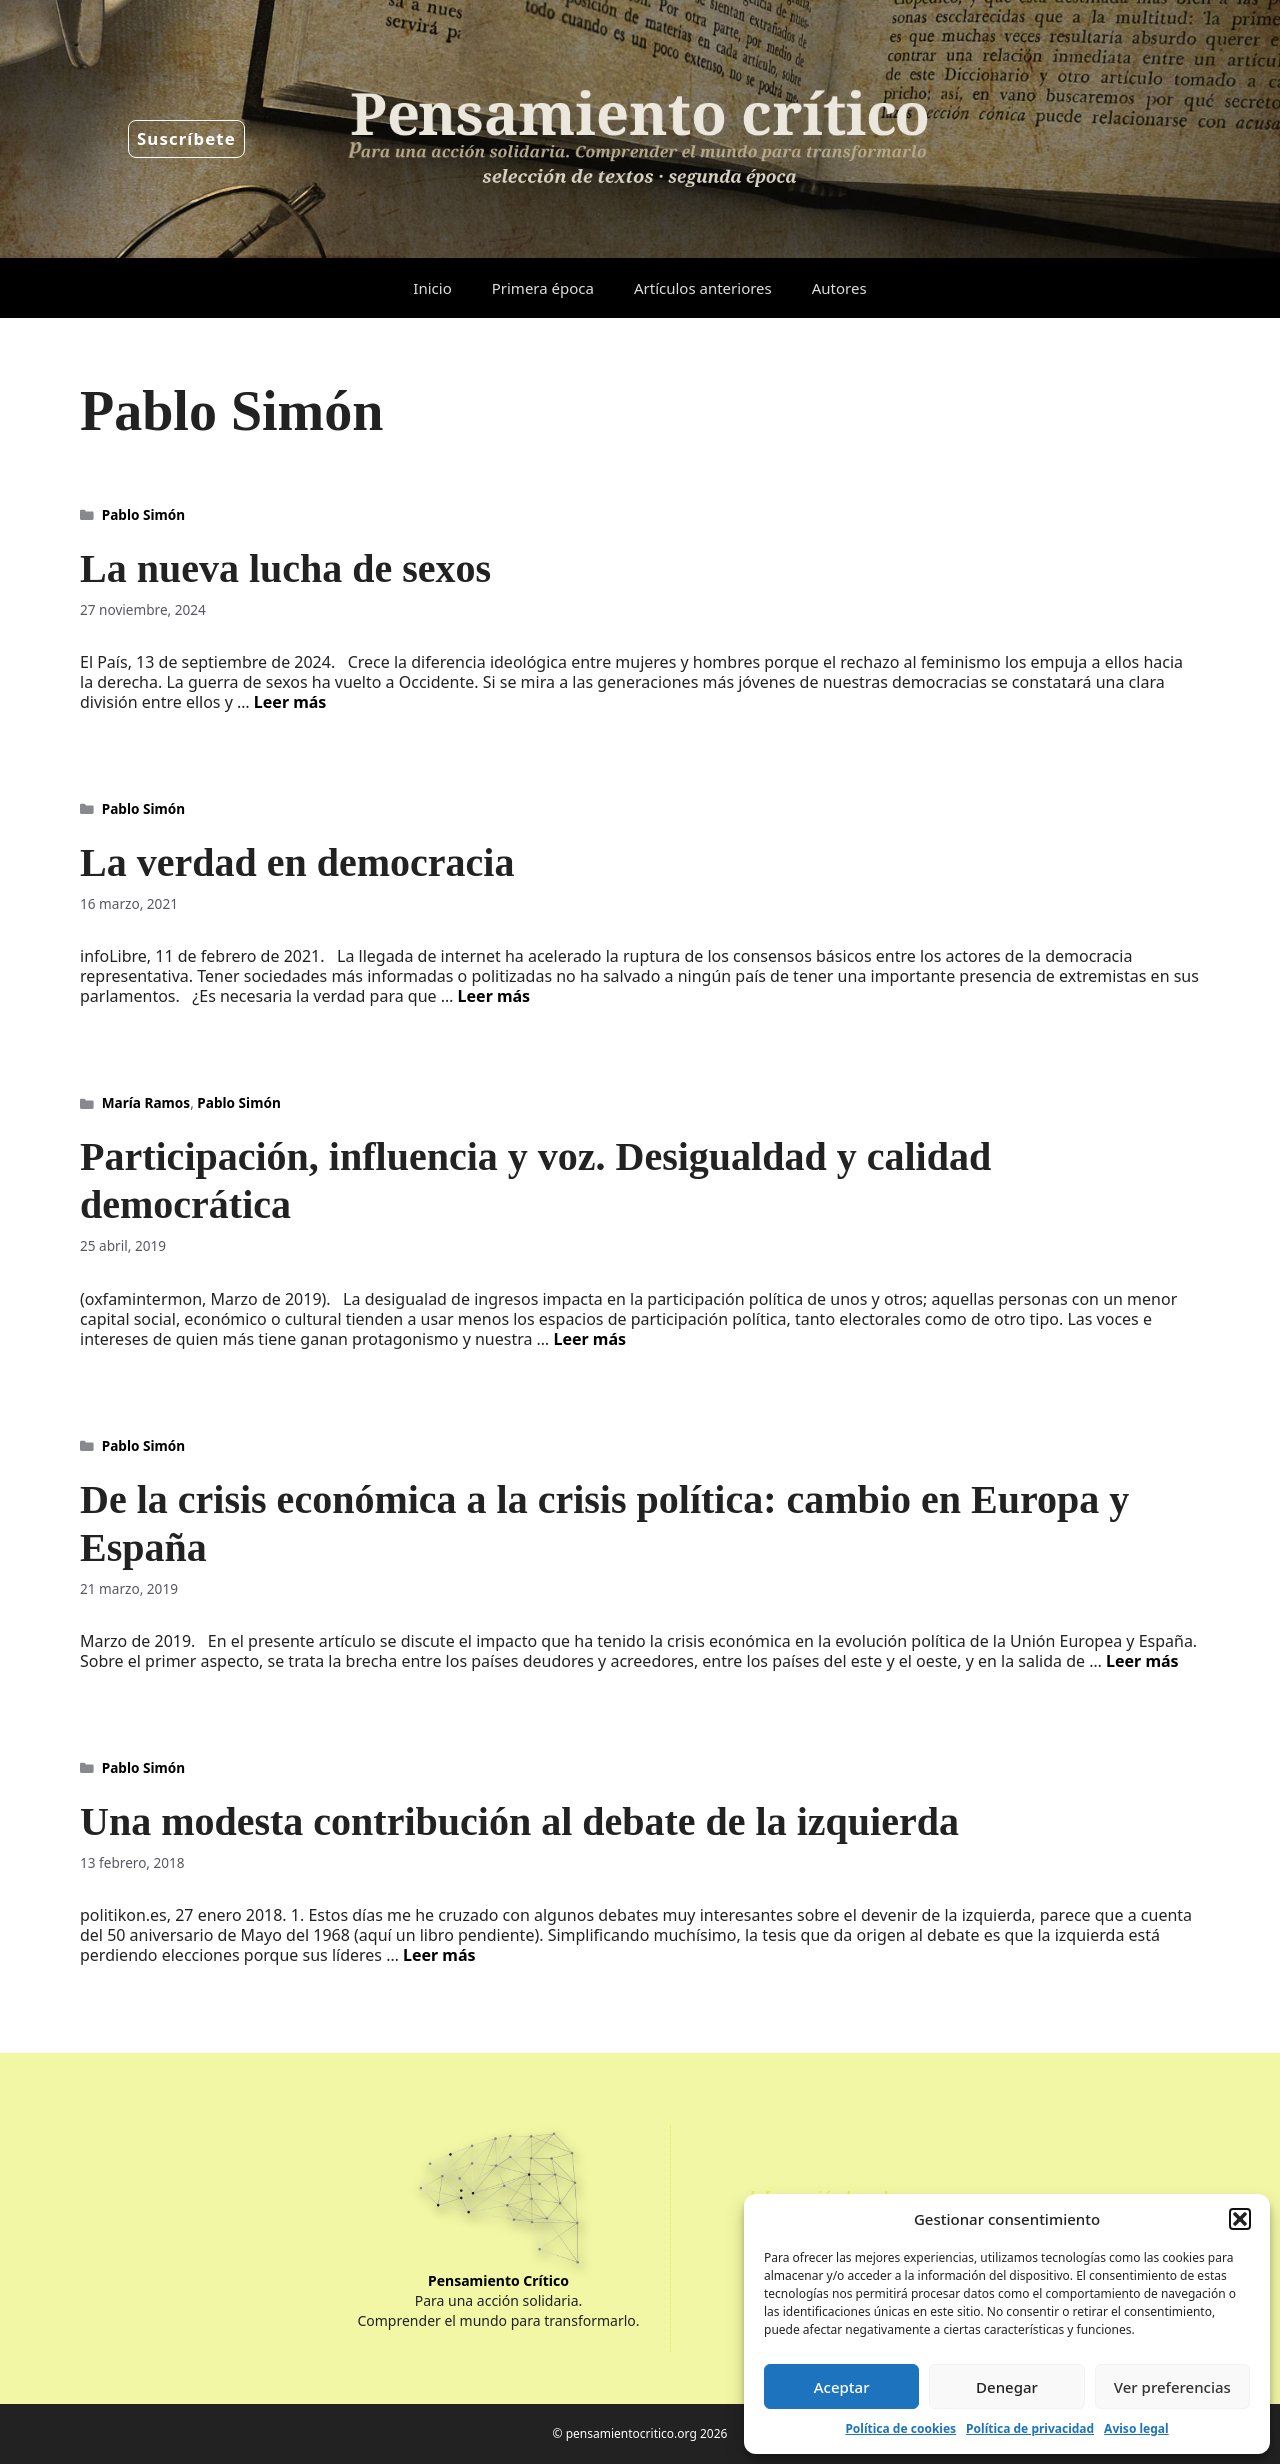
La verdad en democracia (297, 862)
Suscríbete (186, 138)
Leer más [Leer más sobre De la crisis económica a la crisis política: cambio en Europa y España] (1142, 1661)
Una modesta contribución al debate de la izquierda (519, 1821)
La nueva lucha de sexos (285, 568)
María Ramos (146, 1102)
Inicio (432, 288)
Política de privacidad (1030, 2428)
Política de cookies (900, 2428)
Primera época (543, 288)
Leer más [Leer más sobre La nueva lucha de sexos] (290, 702)
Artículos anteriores (703, 288)
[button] (1240, 2219)
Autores (839, 288)
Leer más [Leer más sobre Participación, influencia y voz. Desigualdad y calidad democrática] (589, 1339)
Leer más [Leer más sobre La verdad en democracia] (494, 996)
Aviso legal (1136, 2428)
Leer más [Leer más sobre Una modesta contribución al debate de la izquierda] (439, 1955)
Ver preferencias (1172, 2387)
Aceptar (842, 2387)
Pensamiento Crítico (498, 2280)
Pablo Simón (143, 514)
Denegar (1007, 2387)
